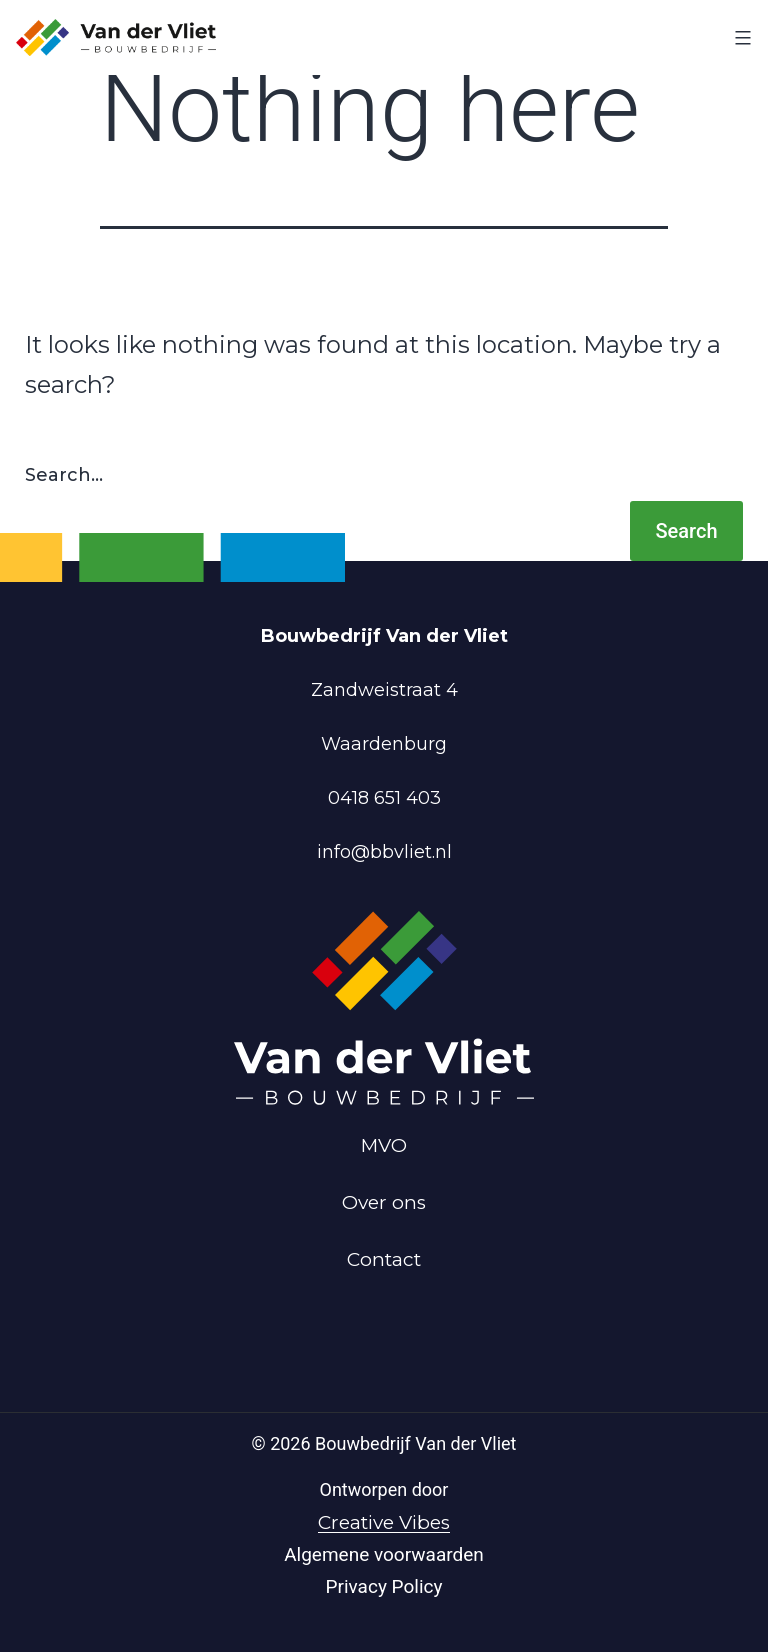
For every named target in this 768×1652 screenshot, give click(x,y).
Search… (64, 475)
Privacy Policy (384, 1586)
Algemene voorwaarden (384, 1554)
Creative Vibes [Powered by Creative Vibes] (384, 1522)
